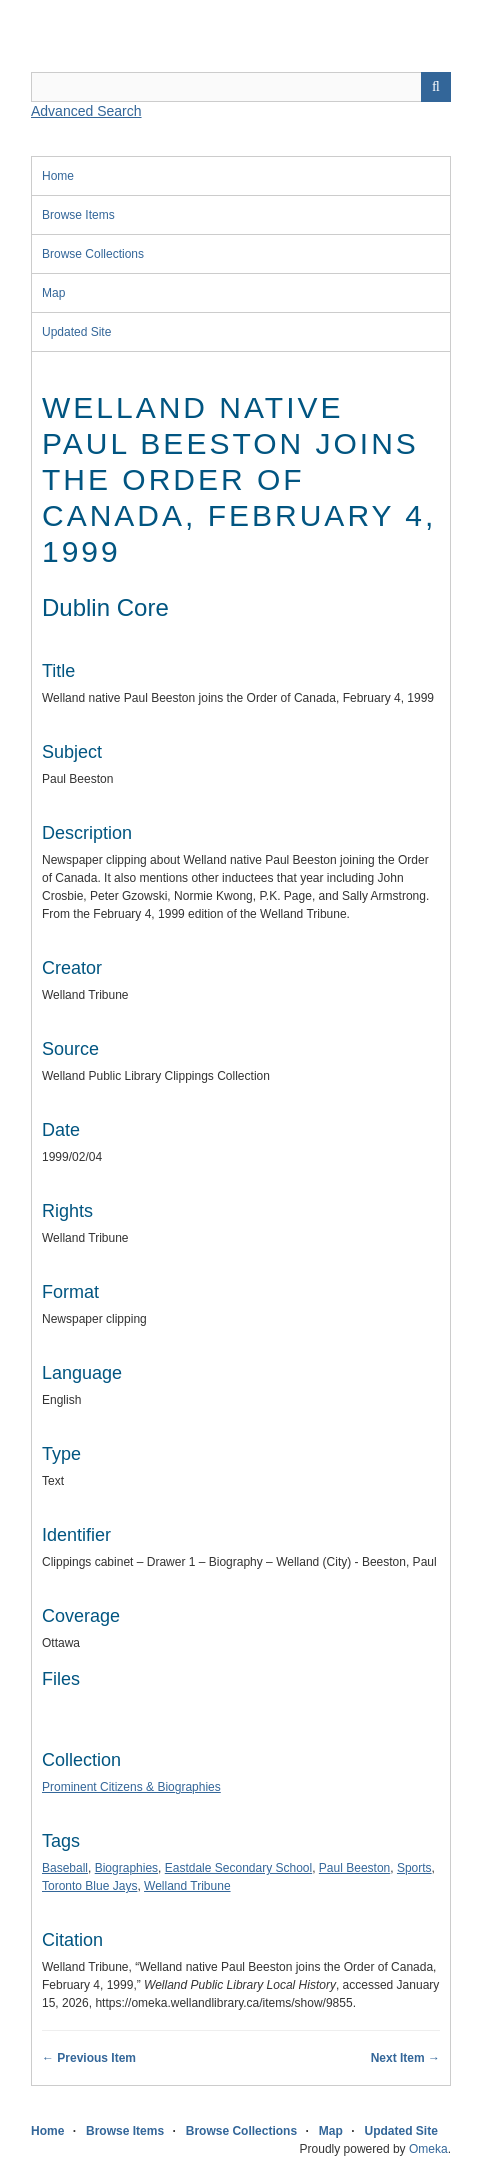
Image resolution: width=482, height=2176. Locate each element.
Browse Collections (93, 254)
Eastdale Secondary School (238, 1868)
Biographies (126, 1868)
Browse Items (78, 215)
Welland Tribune (187, 1886)
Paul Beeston (354, 1868)
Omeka (428, 2149)
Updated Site (76, 332)
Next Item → (405, 2058)
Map (53, 293)
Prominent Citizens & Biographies (131, 1787)
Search (436, 87)
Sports (414, 1868)
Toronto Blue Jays (89, 1886)
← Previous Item (89, 2058)
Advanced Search (86, 111)
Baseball (65, 1868)
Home (58, 176)
